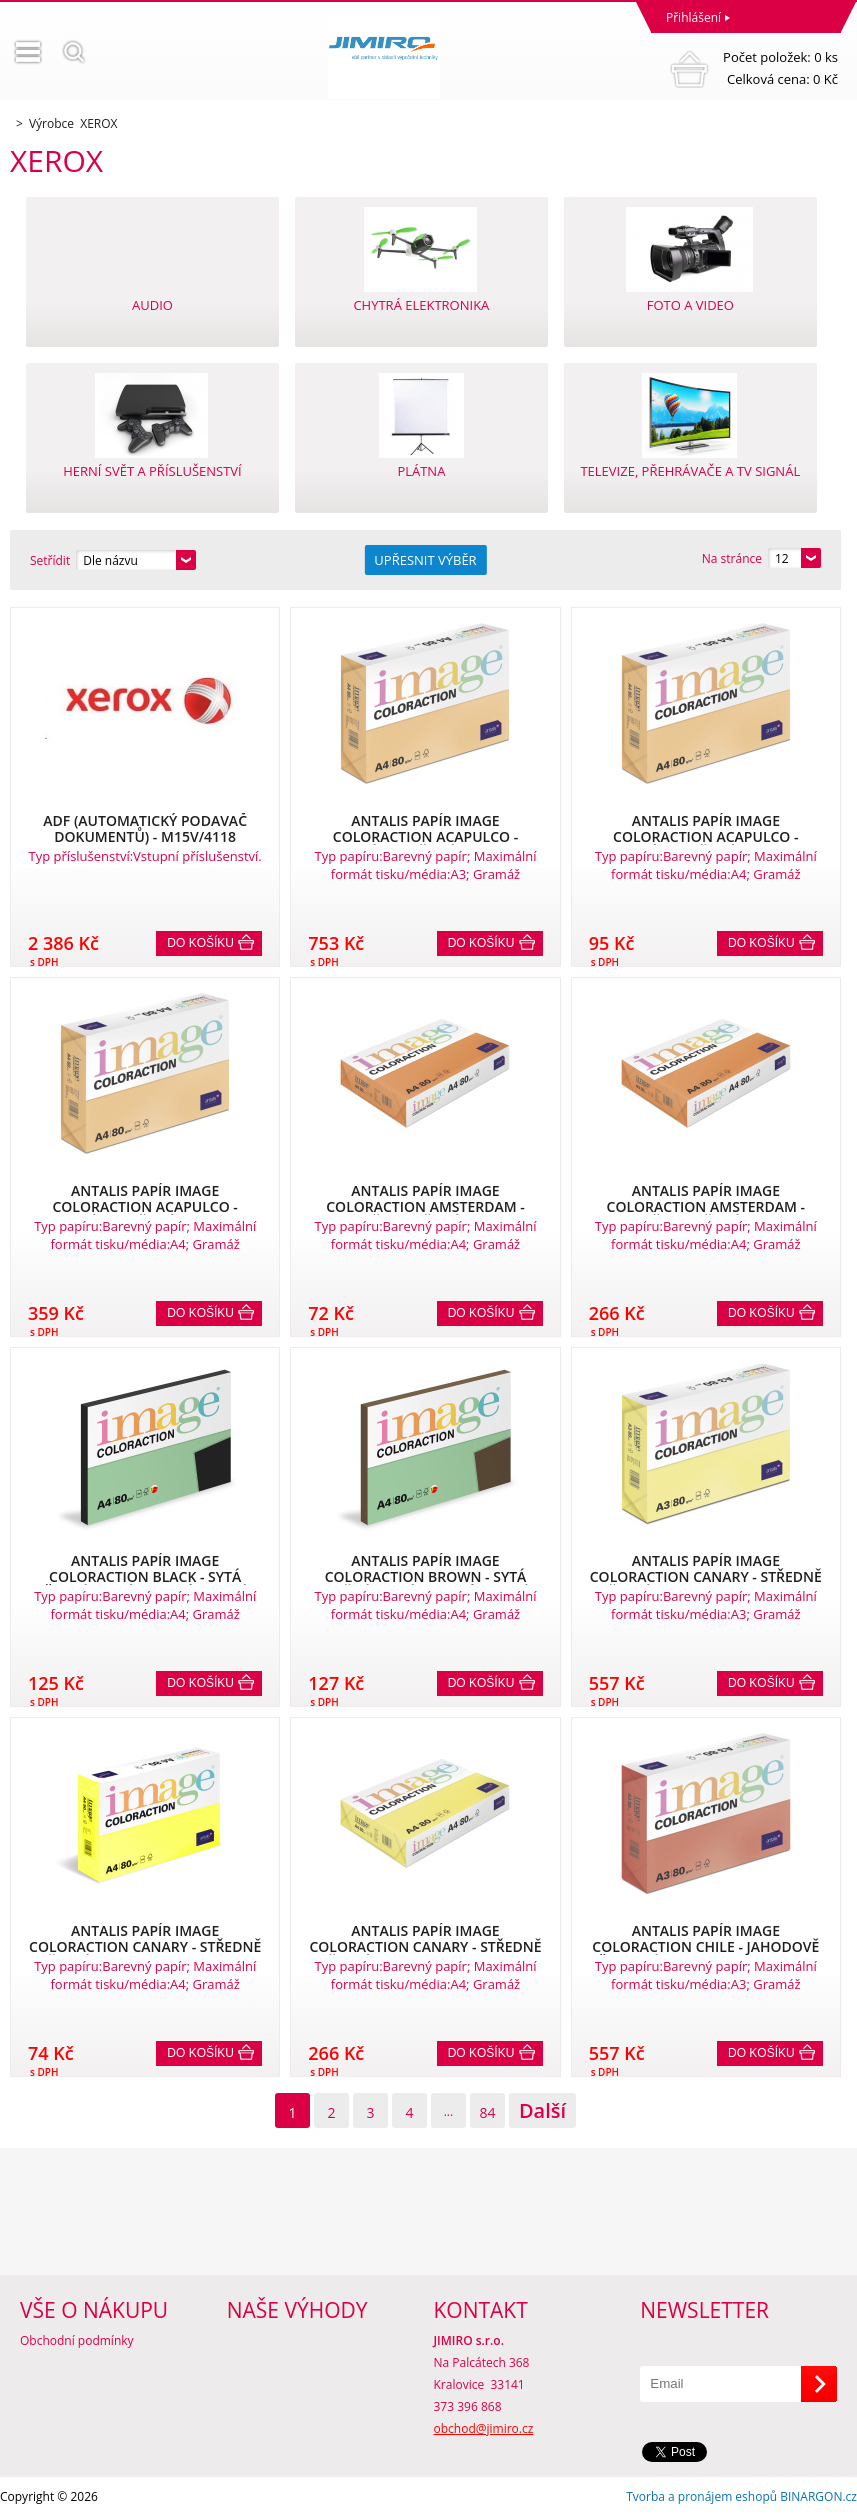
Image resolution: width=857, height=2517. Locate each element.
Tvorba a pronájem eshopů (701, 2496)
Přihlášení (693, 17)
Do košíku (200, 943)
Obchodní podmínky (77, 2340)
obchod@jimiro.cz (484, 2428)
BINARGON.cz (818, 2496)
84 (487, 2112)
